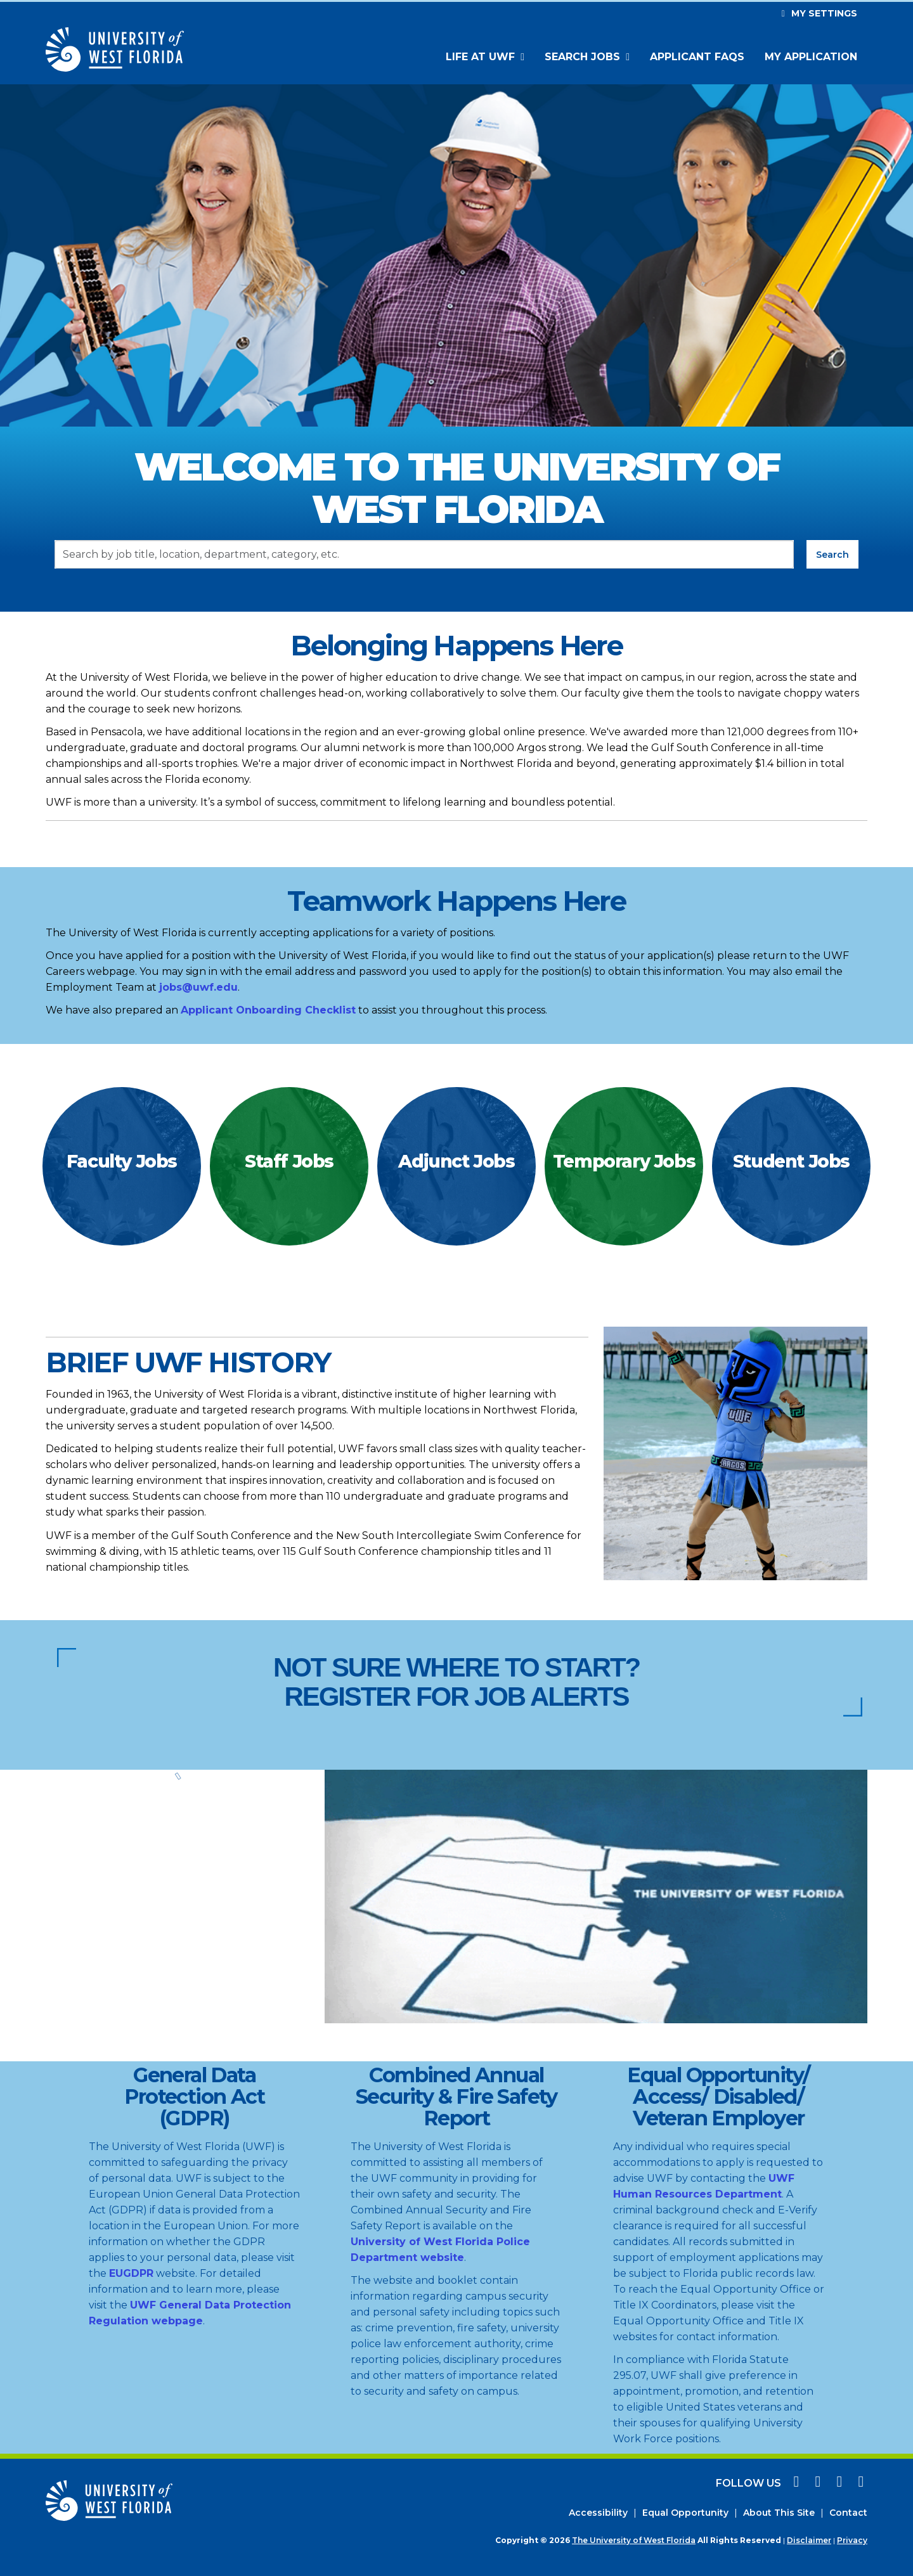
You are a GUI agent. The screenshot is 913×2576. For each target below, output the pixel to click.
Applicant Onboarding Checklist (268, 1010)
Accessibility (598, 2512)
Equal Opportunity (685, 2512)
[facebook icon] (794, 2483)
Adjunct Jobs (456, 1161)
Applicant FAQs (697, 57)
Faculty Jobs (122, 1161)
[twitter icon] (837, 2483)
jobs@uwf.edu (198, 987)
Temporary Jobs (624, 1161)
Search (832, 554)
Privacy (852, 2540)
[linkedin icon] (857, 2483)
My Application (811, 57)
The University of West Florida (634, 2540)
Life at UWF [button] (482, 57)
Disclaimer (809, 2540)
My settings (818, 13)
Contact (848, 2512)
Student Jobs (791, 1161)
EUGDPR (131, 2273)
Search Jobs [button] (584, 57)
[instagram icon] (816, 2483)
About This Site (779, 2512)
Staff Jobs (289, 1161)
